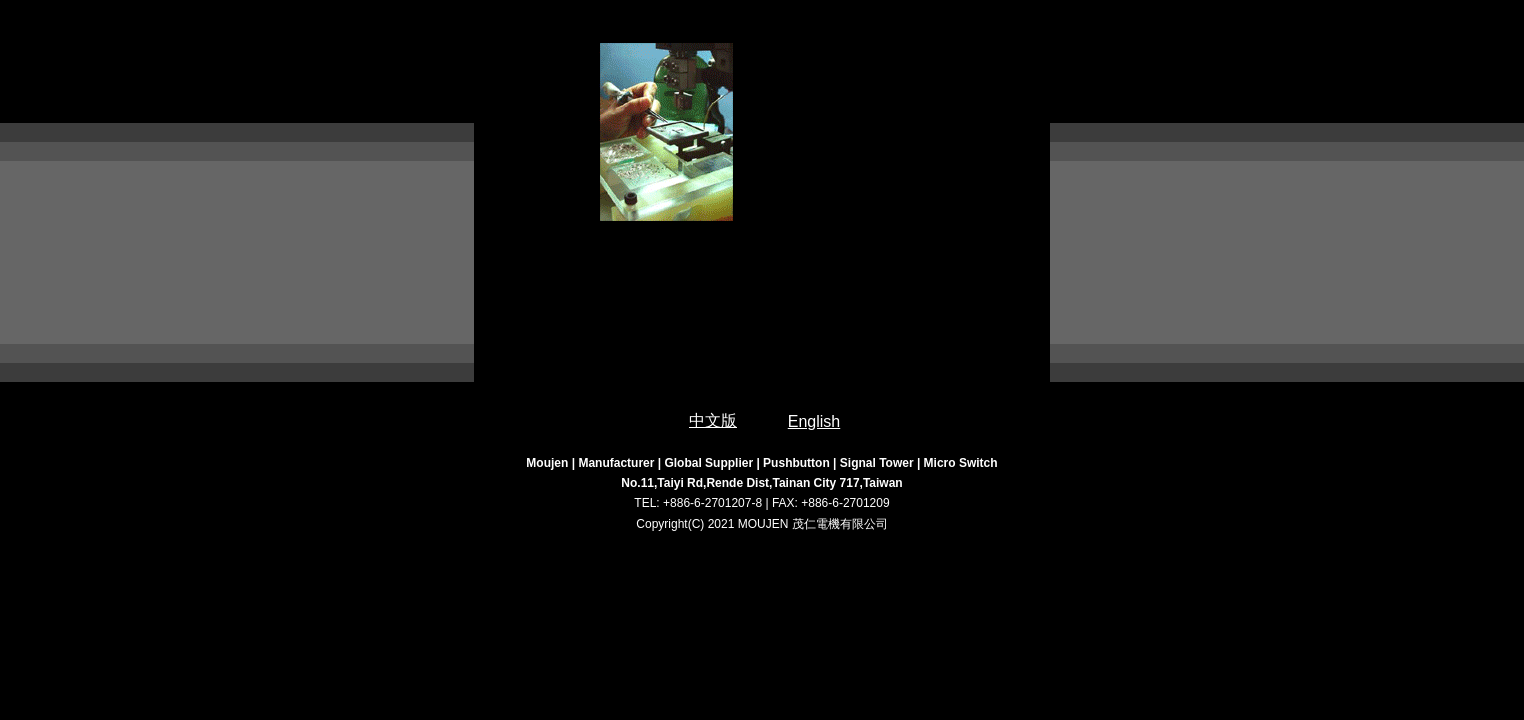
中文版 (713, 420)
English (814, 421)
